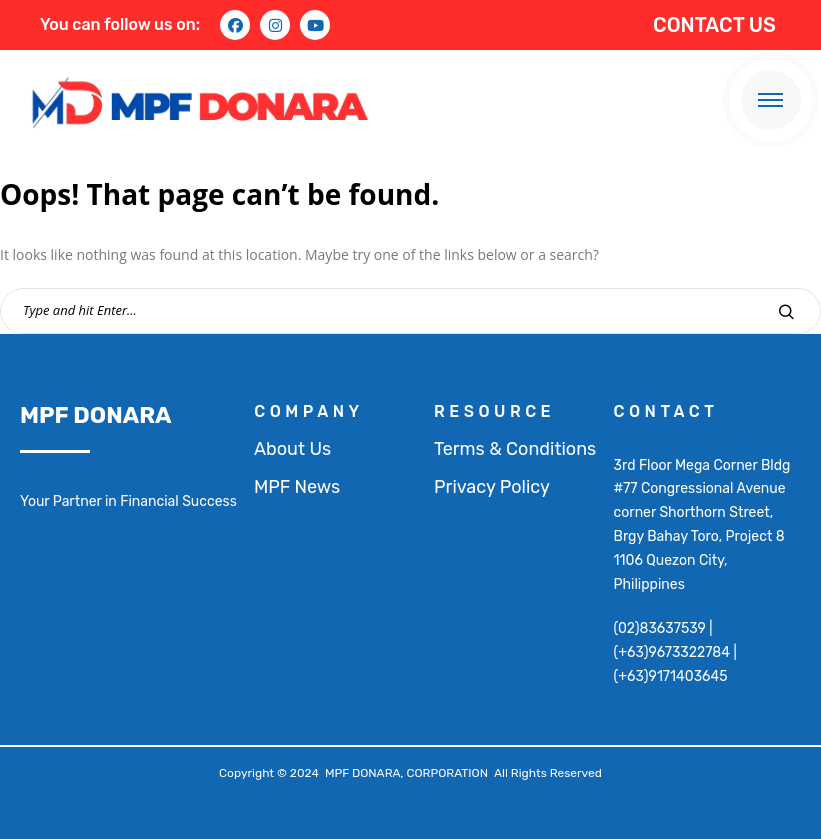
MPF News (297, 487)
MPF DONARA (96, 415)
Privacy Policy (492, 487)
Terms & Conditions (515, 449)
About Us (292, 449)
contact (666, 411)
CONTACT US (714, 25)
